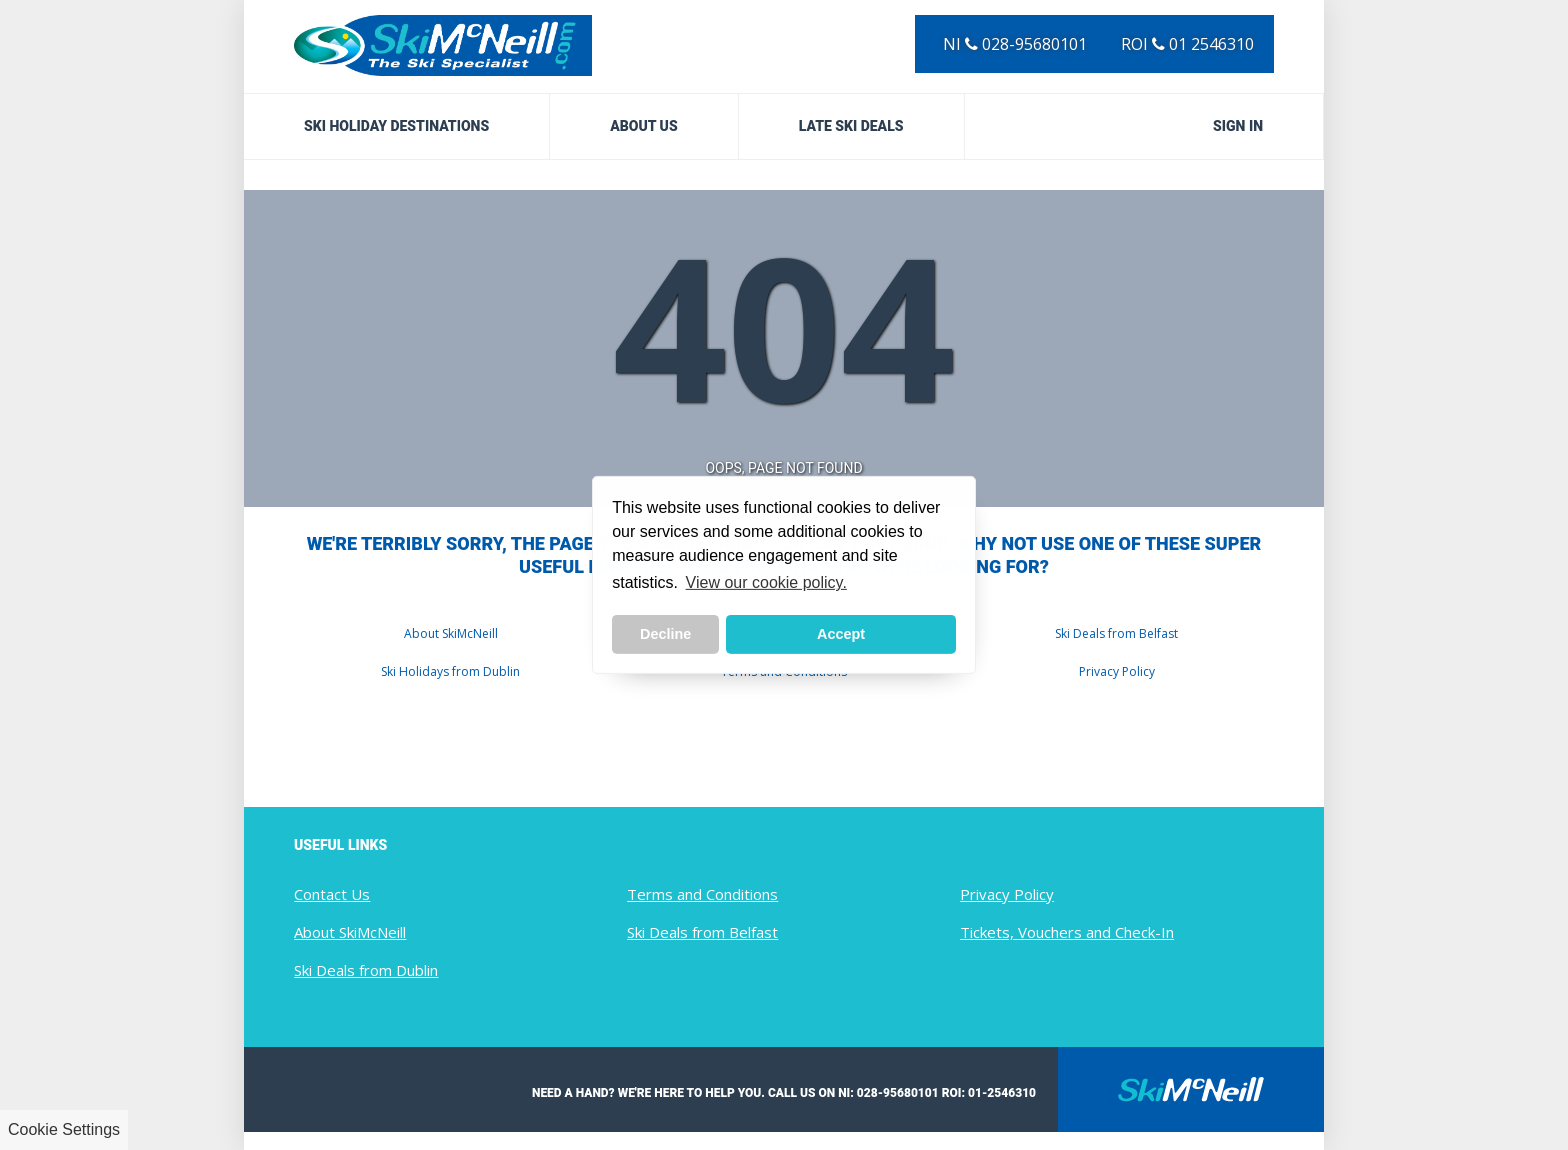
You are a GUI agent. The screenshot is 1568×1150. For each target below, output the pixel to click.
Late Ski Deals (851, 126)
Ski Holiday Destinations (396, 126)
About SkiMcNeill (451, 633)
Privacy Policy (1117, 671)
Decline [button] (665, 634)
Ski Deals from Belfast (1116, 633)
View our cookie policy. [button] (766, 582)
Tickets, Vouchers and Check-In (1067, 932)
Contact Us (332, 894)
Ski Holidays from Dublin (450, 671)
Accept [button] (841, 634)
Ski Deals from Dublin (366, 970)
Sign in (1238, 126)
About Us (644, 126)
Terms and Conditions (702, 894)
